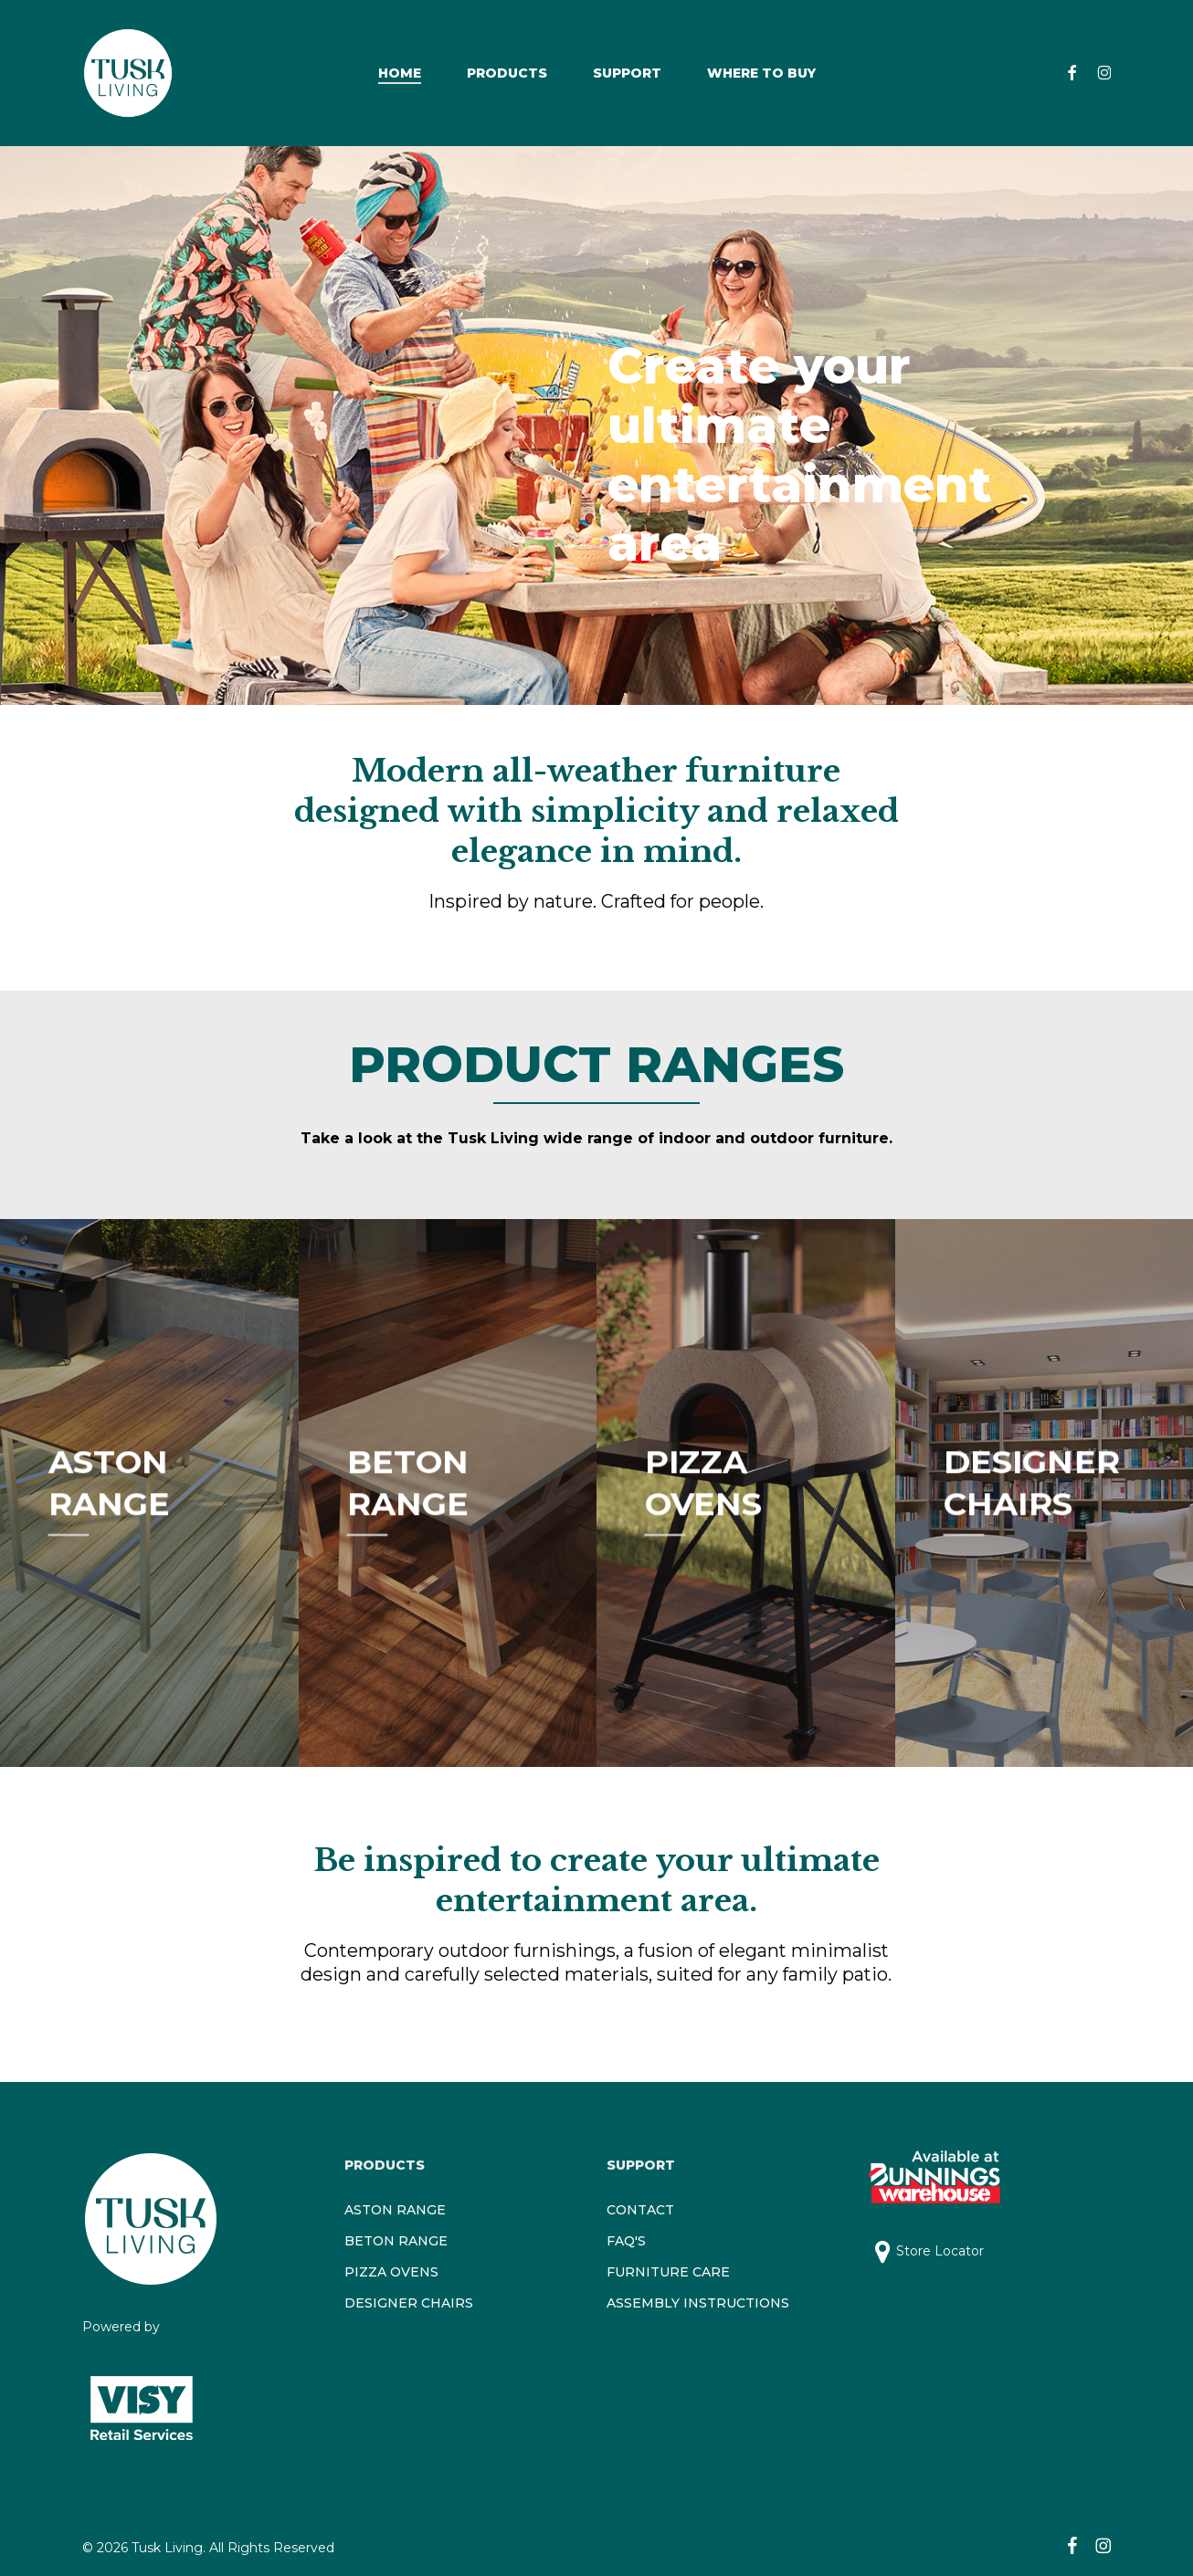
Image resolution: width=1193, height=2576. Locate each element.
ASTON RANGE (395, 2210)
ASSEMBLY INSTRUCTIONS (698, 2303)
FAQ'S (626, 2241)
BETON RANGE (396, 2241)
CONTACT (640, 2210)
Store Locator (940, 2251)
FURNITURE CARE (668, 2272)
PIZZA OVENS (391, 2272)
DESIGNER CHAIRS (408, 2303)
